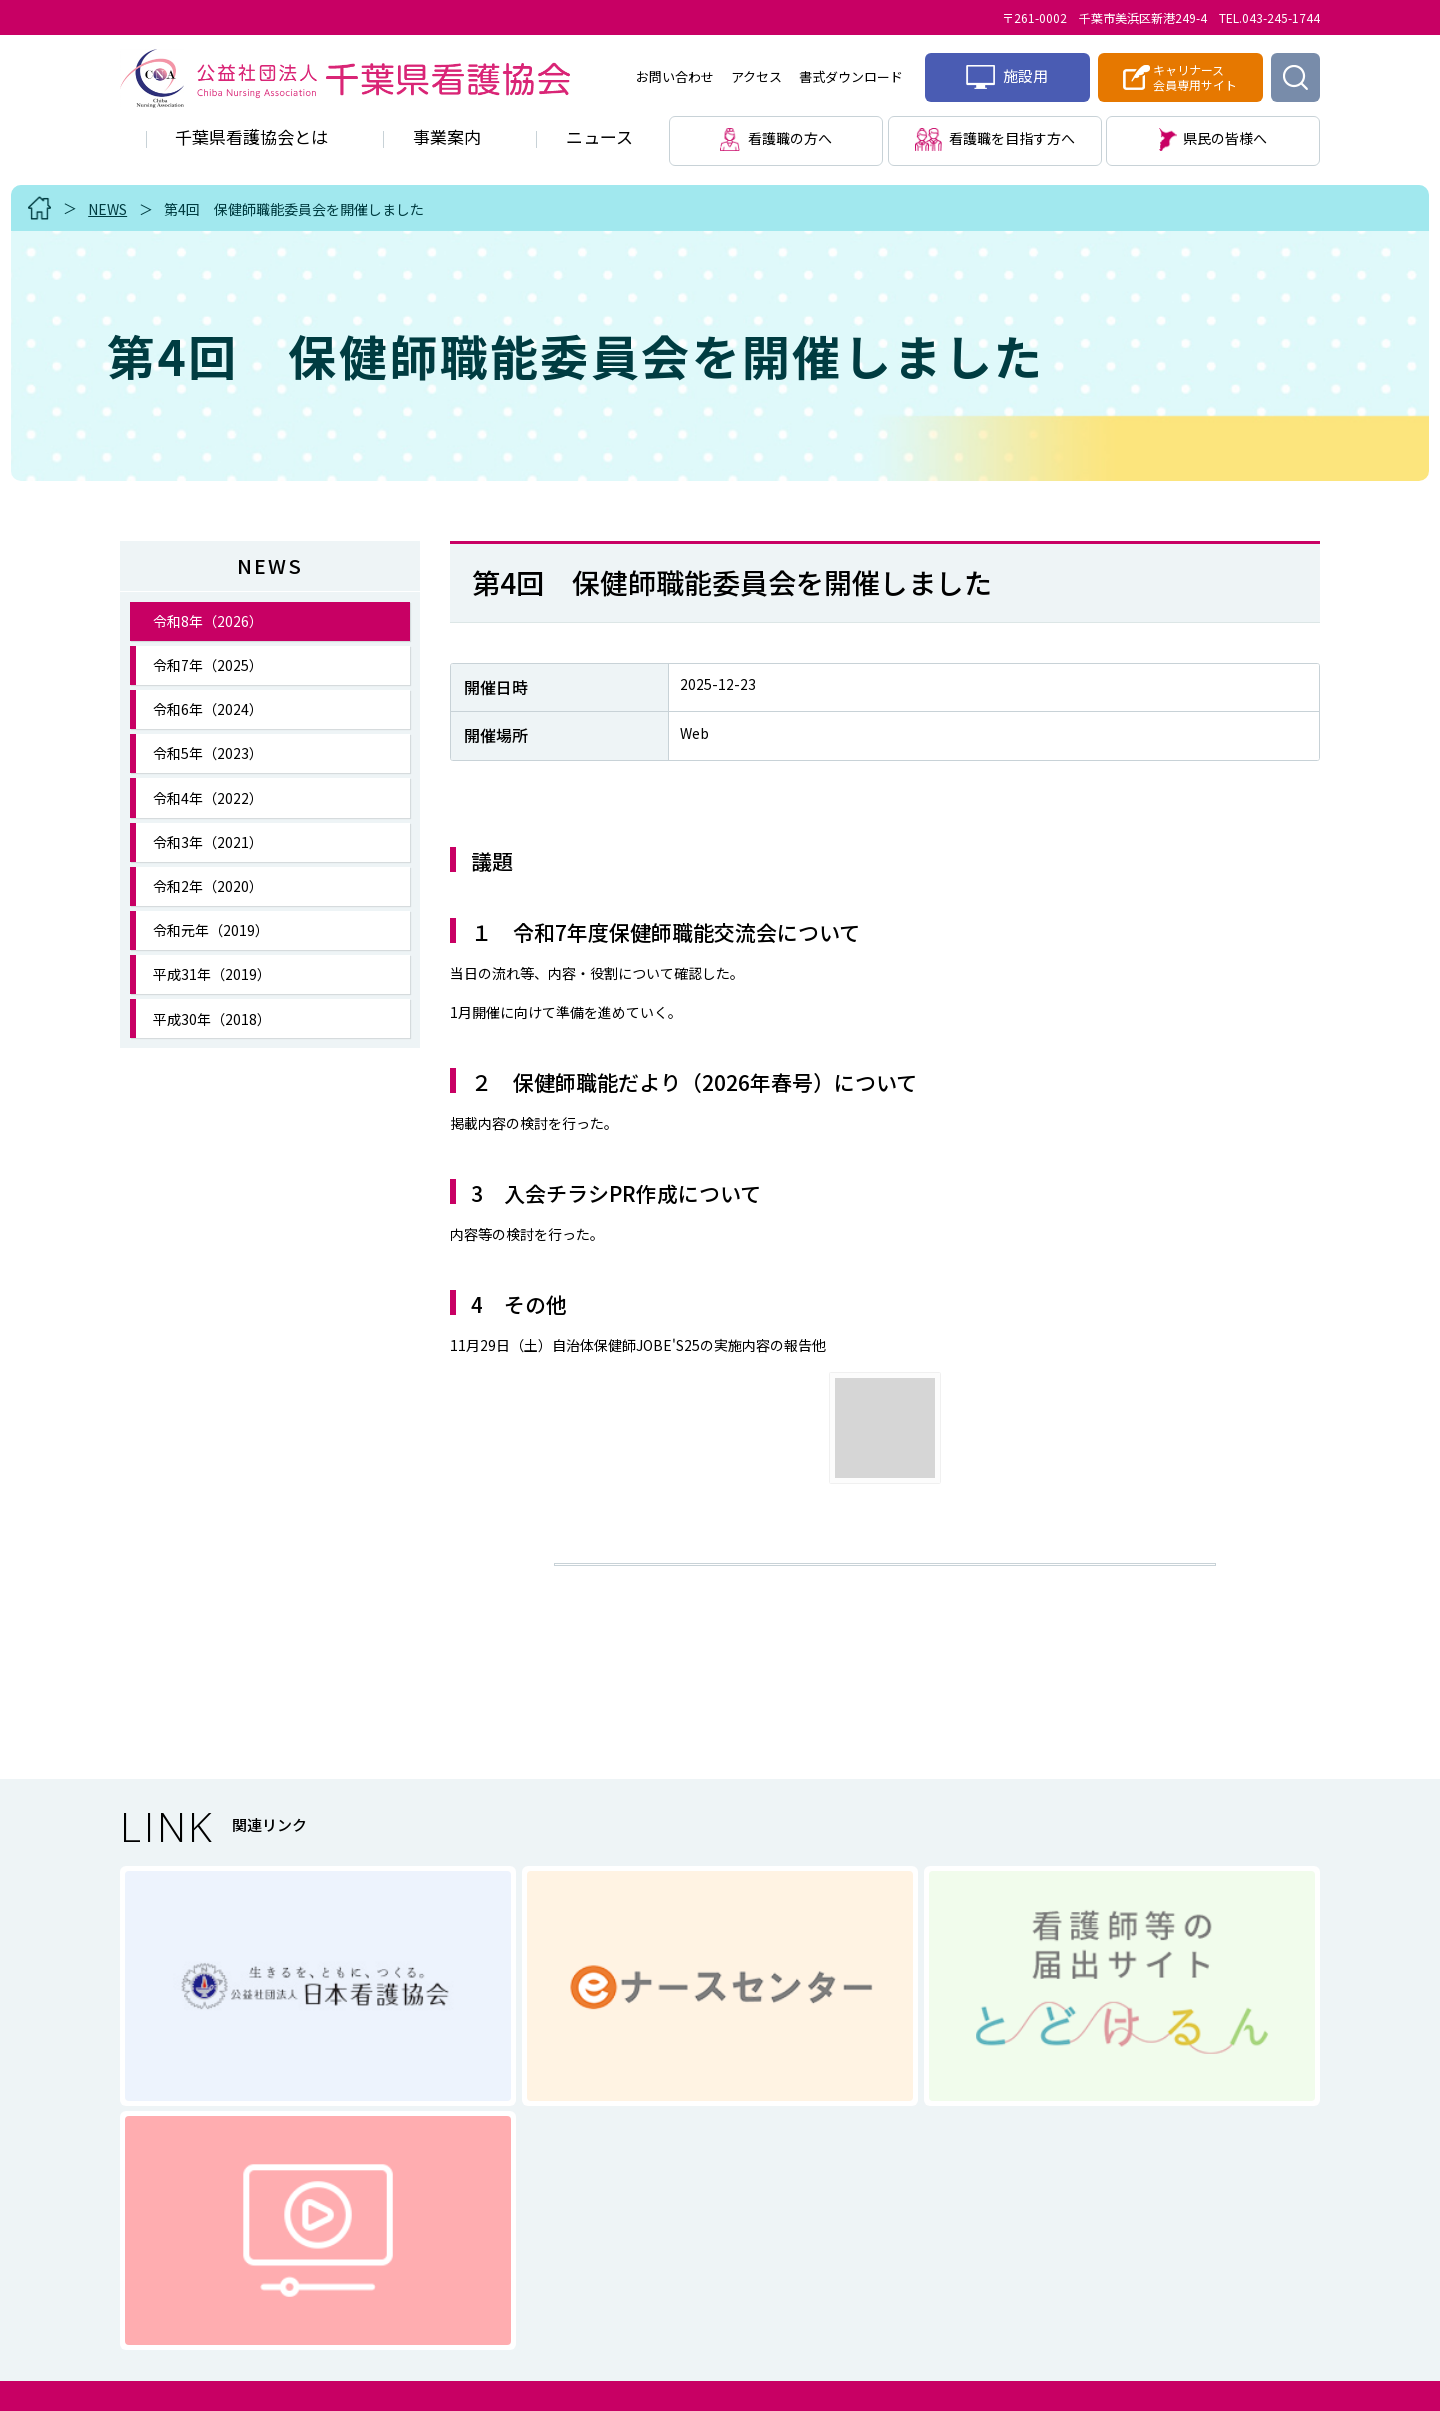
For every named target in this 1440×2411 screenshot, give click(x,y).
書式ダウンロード (851, 76)
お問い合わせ (675, 76)
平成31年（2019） (212, 974)
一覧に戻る (885, 1581)
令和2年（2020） (208, 886)
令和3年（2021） (208, 842)
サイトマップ (843, 2227)
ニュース (599, 136)
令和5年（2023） (208, 753)
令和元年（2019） (211, 930)
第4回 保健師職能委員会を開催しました (294, 209)
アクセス (756, 76)
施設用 (1007, 77)
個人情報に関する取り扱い (649, 2227)
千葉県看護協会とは (251, 136)
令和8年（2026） (208, 621)
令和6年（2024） (208, 709)
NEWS (107, 209)
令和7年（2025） (208, 665)
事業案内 (447, 136)
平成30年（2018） (212, 1019)
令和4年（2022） (208, 798)
